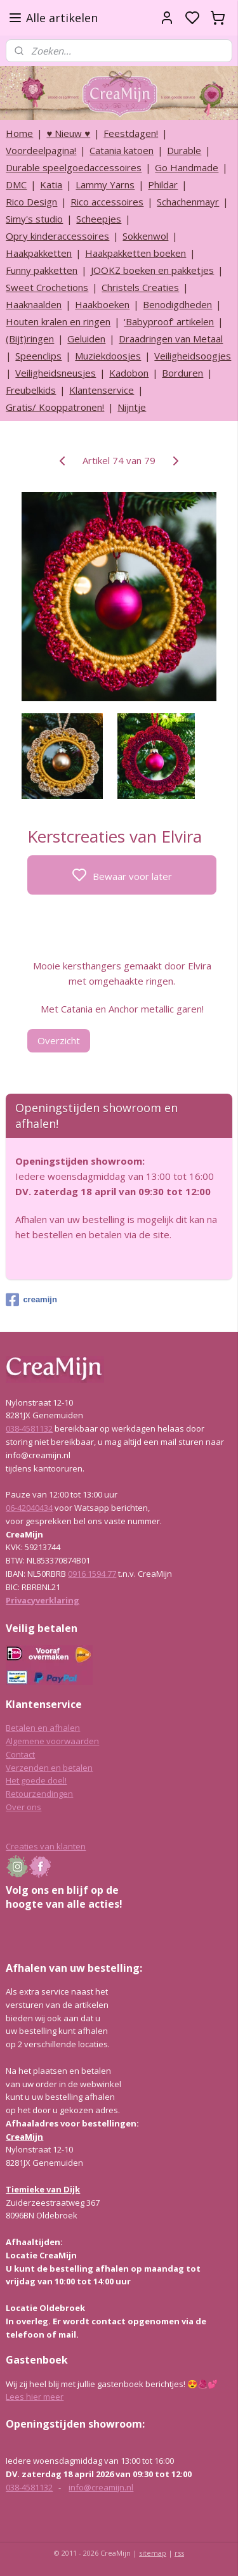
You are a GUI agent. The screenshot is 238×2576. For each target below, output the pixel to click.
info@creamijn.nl (101, 2487)
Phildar (163, 184)
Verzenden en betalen (49, 1767)
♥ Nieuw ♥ (68, 133)
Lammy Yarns (105, 184)
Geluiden (86, 338)
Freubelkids (31, 390)
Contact (20, 1754)
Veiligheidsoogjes (192, 355)
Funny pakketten (41, 270)
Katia (51, 184)
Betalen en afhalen (43, 1727)
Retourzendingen (39, 1793)
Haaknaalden (34, 304)
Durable (184, 150)
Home (19, 133)
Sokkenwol (145, 236)
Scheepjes (98, 218)
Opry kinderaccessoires (57, 236)
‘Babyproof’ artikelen (169, 321)
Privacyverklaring (42, 1600)
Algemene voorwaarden (52, 1741)
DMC (16, 184)
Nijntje (131, 407)
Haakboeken (102, 304)
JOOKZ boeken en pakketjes (152, 270)
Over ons (23, 1807)
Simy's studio (34, 218)
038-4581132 (29, 1428)
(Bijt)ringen (30, 338)
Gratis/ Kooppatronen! (55, 407)
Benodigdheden (177, 304)
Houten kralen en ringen (58, 321)
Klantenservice (101, 390)
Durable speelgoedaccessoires (74, 167)
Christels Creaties (140, 287)
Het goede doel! (36, 1780)
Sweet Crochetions (47, 287)
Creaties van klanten (46, 1846)
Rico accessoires (106, 201)
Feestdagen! (130, 133)
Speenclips (38, 355)
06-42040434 (29, 1507)
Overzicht (58, 1040)
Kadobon (129, 372)
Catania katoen (121, 150)
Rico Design (31, 201)
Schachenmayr (188, 201)
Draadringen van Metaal (171, 338)
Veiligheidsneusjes (55, 372)
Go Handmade (186, 167)
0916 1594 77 (92, 1573)
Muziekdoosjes (108, 355)
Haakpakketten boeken (135, 253)
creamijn (31, 1299)
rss (179, 2553)
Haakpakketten (39, 253)
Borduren (182, 372)
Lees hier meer (34, 2396)
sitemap (152, 2553)
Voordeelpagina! (41, 150)
